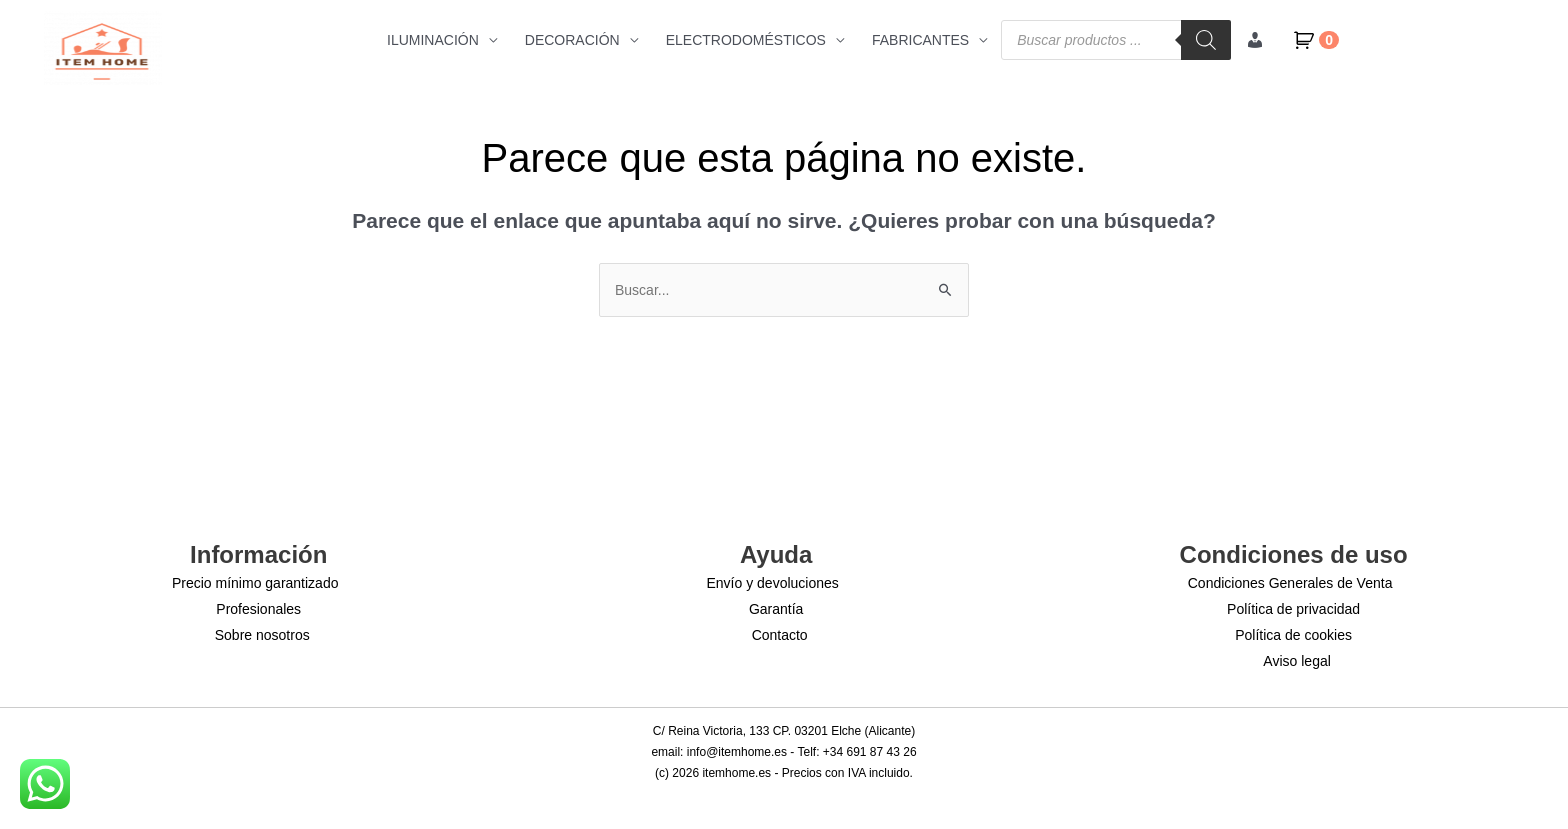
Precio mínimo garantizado (255, 583)
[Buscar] (1206, 40)
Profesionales (258, 609)
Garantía (776, 609)
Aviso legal (1296, 661)
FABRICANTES (920, 40)
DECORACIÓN (572, 40)
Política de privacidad (1293, 609)
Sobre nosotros (262, 635)
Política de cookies (1293, 635)
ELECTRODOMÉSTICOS (746, 40)
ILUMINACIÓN (433, 40)
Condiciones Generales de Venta (1290, 583)
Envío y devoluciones (773, 583)
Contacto (780, 635)
